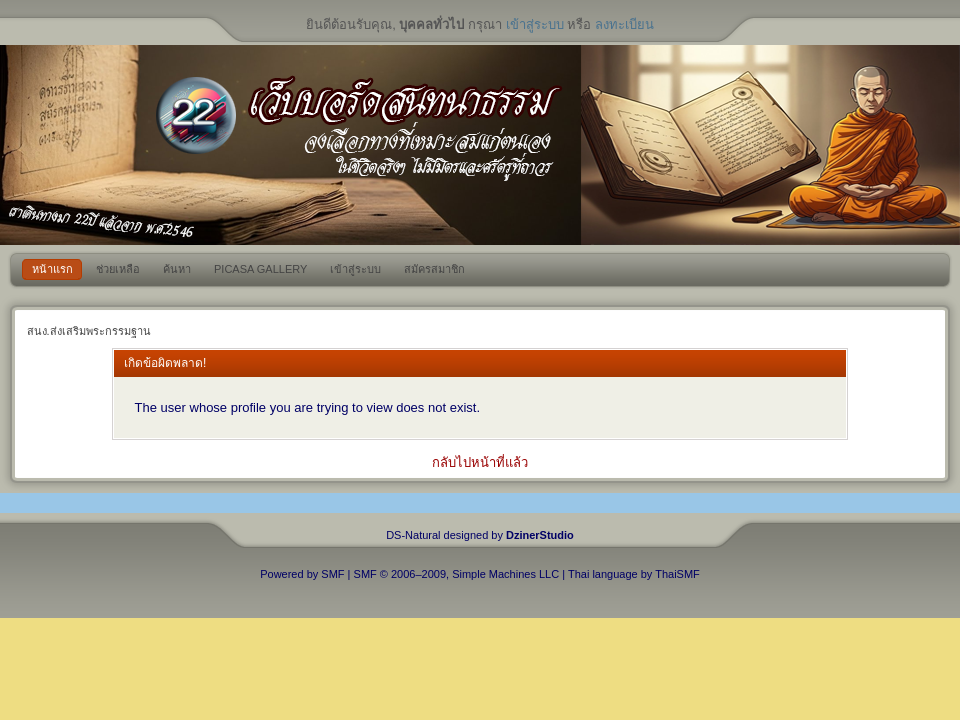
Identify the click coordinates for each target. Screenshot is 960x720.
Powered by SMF (302, 574)
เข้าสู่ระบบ (535, 24)
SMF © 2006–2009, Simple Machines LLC (457, 574)
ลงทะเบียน (624, 24)
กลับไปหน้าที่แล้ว (480, 462)
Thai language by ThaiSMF (634, 574)
